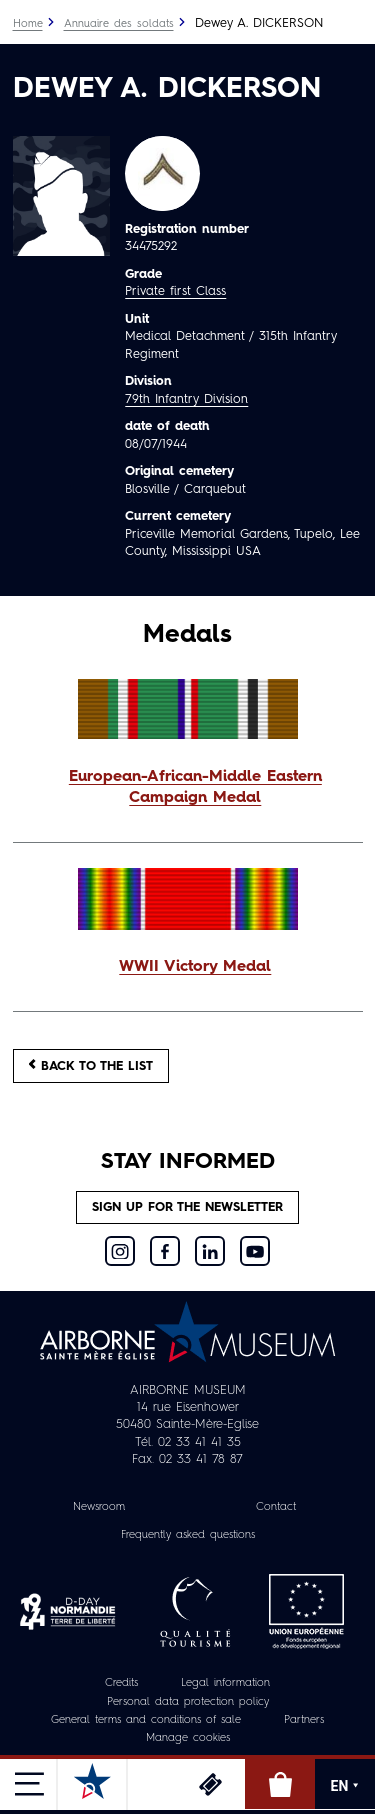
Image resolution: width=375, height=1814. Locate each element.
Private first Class (175, 291)
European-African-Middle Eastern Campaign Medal (195, 788)
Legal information (225, 1683)
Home (28, 24)
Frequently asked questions (188, 1535)
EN (345, 1786)
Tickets (210, 1784)
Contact (276, 1507)
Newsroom (99, 1507)
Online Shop (280, 1784)
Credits (121, 1683)
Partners (304, 1720)
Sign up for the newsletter (187, 1207)
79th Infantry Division (186, 399)
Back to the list (91, 1065)
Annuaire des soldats (119, 24)
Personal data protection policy (188, 1702)
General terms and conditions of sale (146, 1720)
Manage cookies (188, 1738)
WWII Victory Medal (195, 967)
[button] (188, 789)
